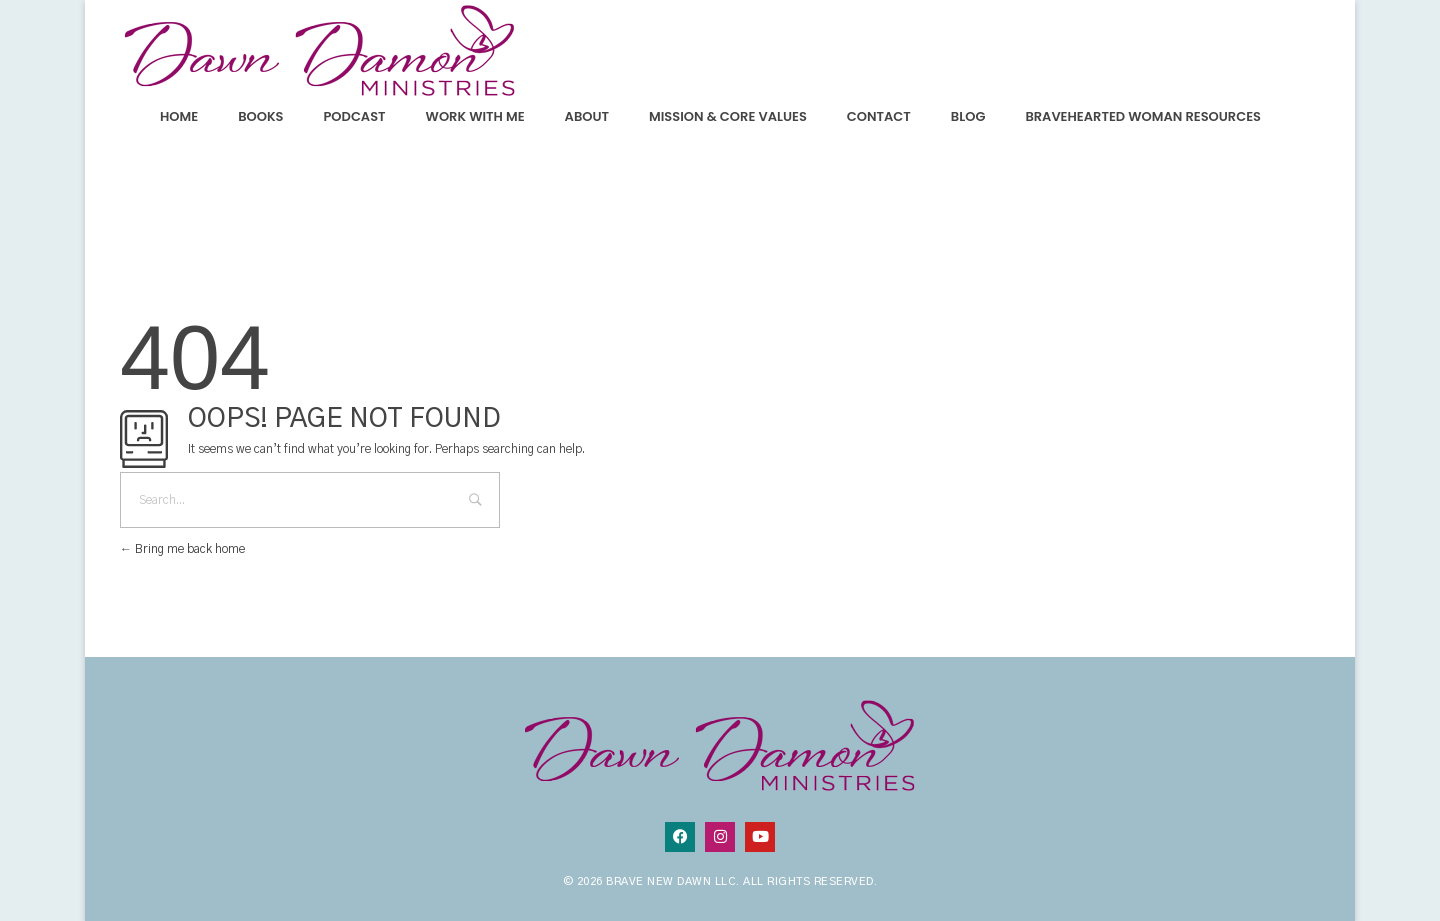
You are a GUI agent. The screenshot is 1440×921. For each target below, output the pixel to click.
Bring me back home (182, 549)
